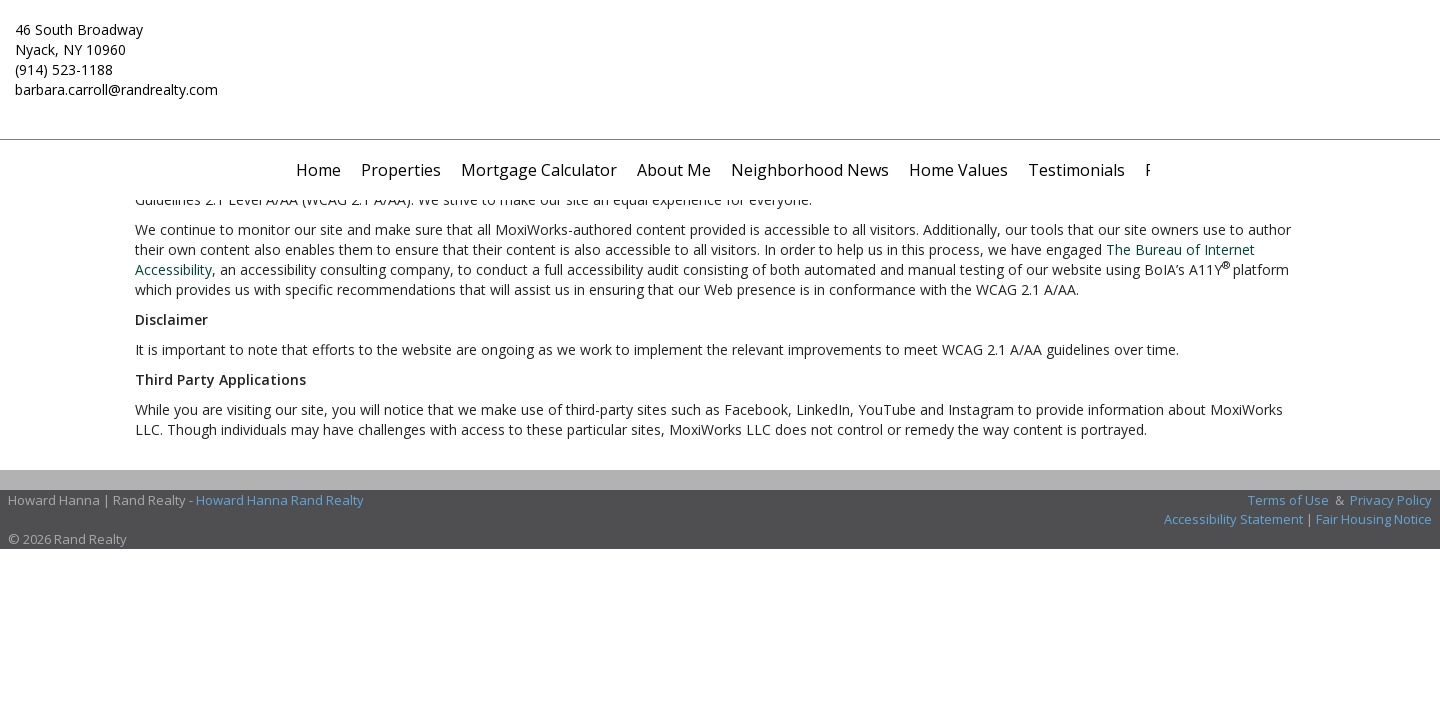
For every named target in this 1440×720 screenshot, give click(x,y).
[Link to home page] (720, 45)
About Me (674, 170)
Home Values (958, 170)
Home (318, 170)
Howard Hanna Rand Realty (280, 500)
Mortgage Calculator (539, 170)
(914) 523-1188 (64, 69)
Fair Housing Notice (1374, 519)
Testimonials (1076, 170)
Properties (401, 170)
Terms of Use (1288, 500)
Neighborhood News (810, 170)
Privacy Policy (1391, 500)
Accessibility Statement (1233, 519)
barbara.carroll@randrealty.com (116, 89)
